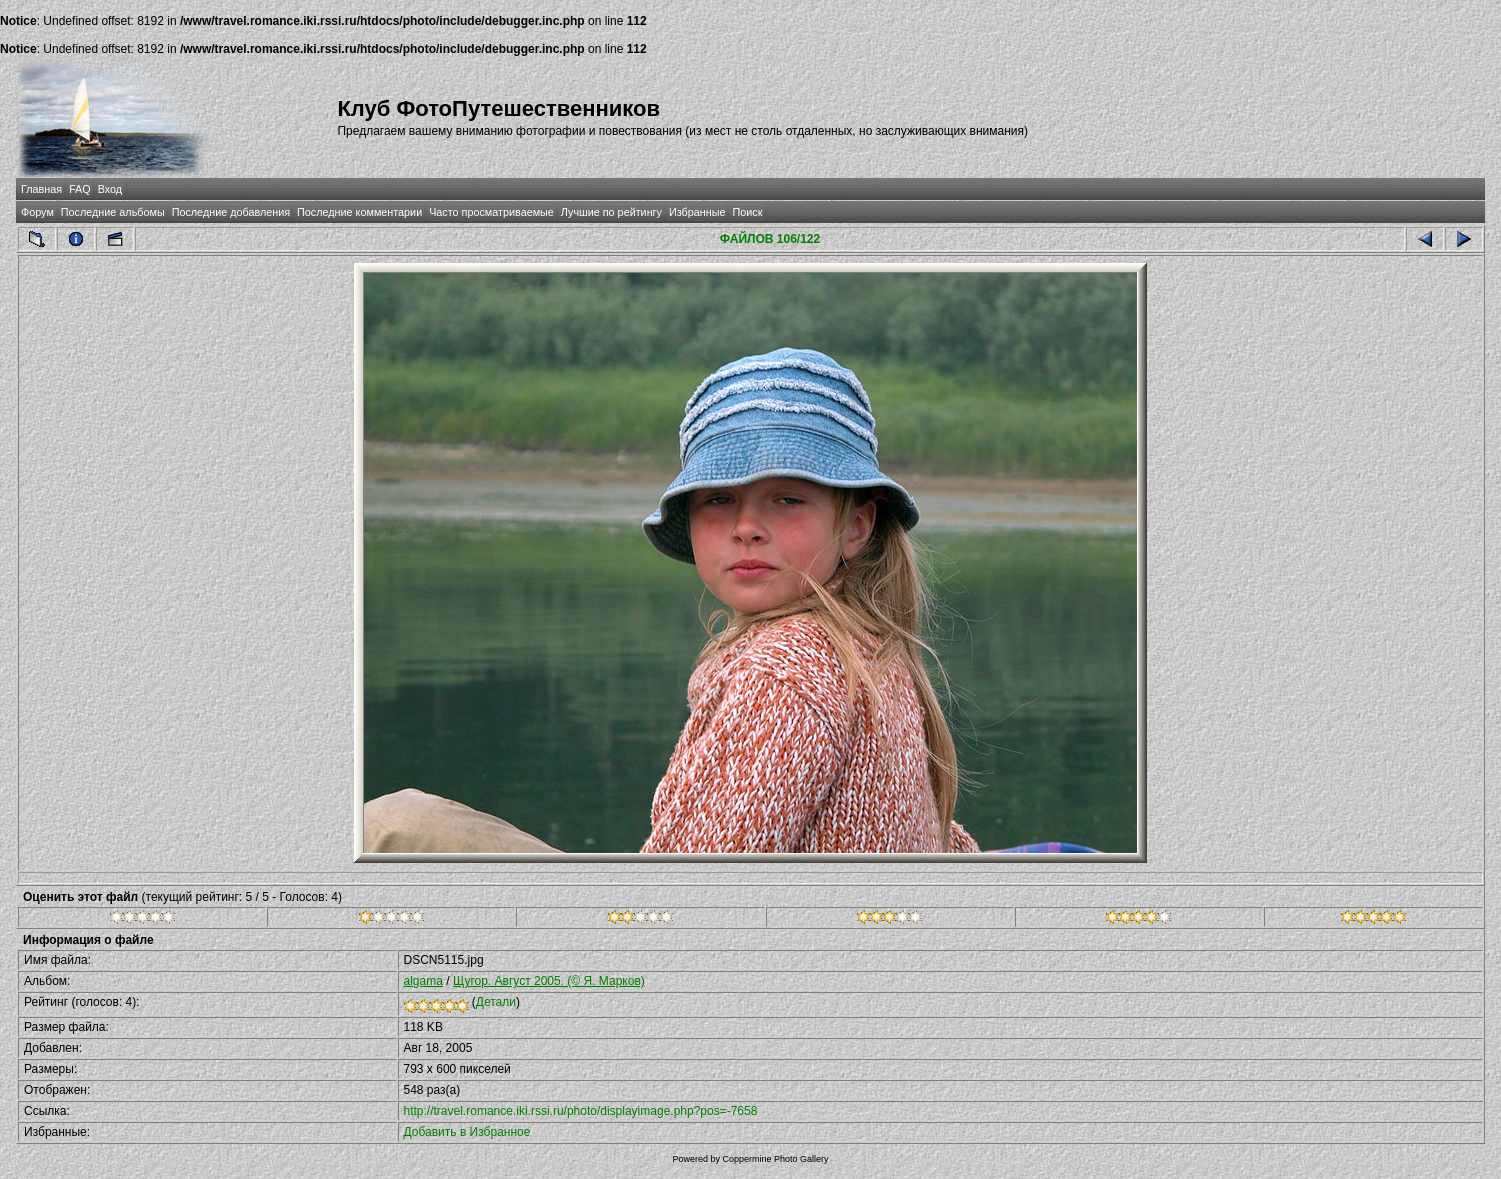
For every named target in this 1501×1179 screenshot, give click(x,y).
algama (423, 981)
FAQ (80, 189)
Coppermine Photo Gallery (775, 1159)
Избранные (697, 212)
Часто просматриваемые (491, 212)
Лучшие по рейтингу (611, 212)
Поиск (747, 212)
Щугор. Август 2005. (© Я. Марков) (549, 981)
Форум (37, 212)
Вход (110, 189)
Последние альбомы (113, 212)
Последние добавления (231, 212)
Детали (496, 1002)
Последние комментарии (359, 212)
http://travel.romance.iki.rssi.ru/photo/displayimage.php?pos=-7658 (581, 1111)
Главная (41, 189)
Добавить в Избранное (467, 1132)
